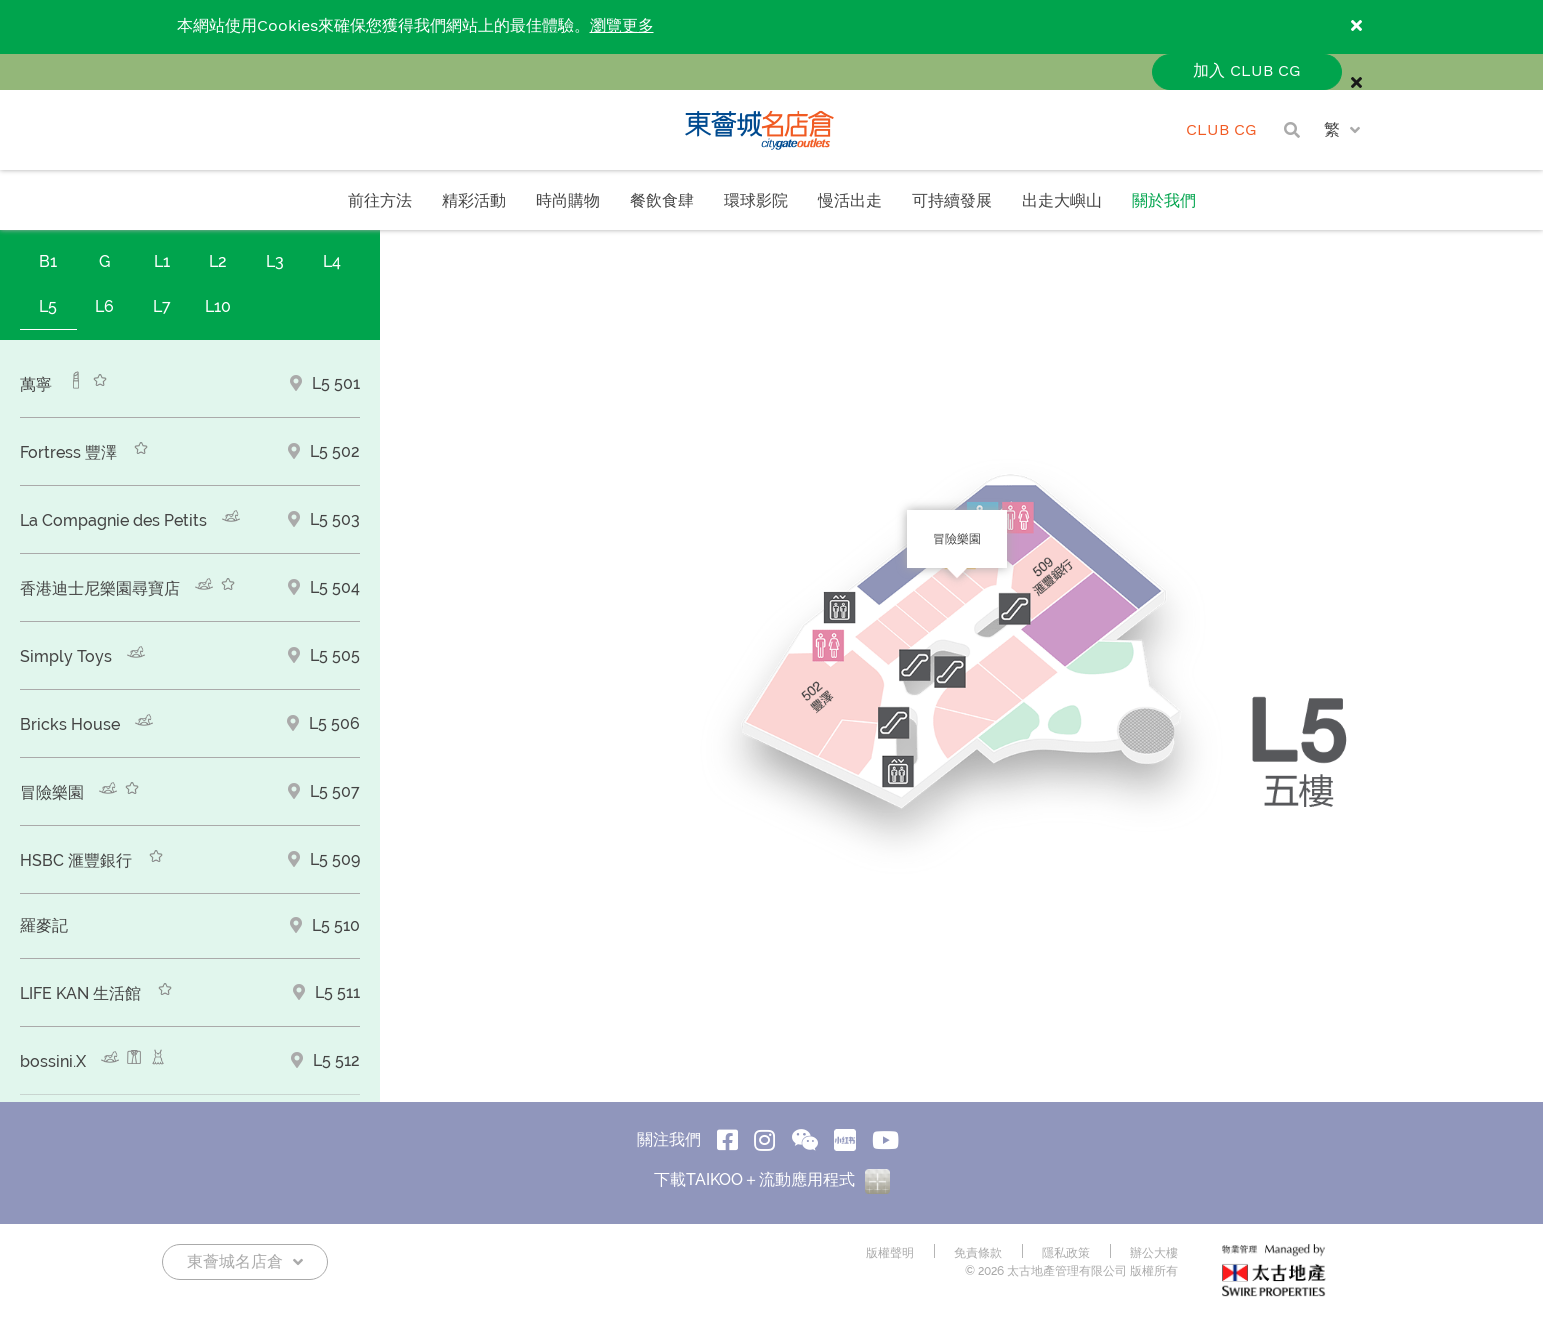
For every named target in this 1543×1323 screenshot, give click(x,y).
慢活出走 (850, 201)
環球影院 (756, 201)
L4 (332, 261)
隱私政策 (1066, 1253)
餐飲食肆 (662, 201)
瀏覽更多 (622, 26)
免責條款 (978, 1253)
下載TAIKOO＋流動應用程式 (772, 1179)
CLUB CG (1221, 130)
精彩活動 (474, 201)
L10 (218, 306)
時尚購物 (568, 201)
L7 (162, 306)
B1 (48, 261)
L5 (48, 306)
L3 (275, 261)
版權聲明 (890, 1253)
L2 (218, 261)
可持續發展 (952, 201)
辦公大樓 (1154, 1253)
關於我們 (1164, 201)
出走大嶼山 (1062, 201)
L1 (162, 261)
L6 (104, 306)
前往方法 (380, 201)
